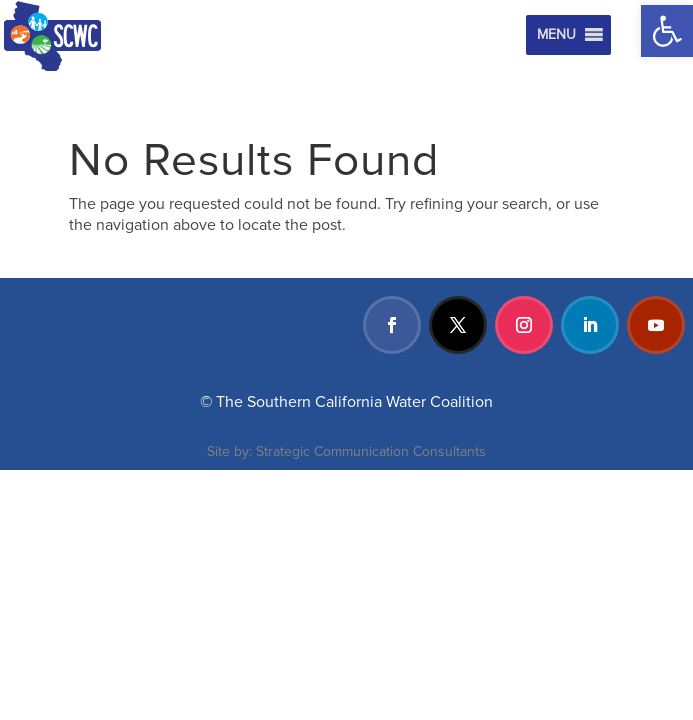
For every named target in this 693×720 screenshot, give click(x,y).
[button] (667, 31)
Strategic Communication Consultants (371, 451)
